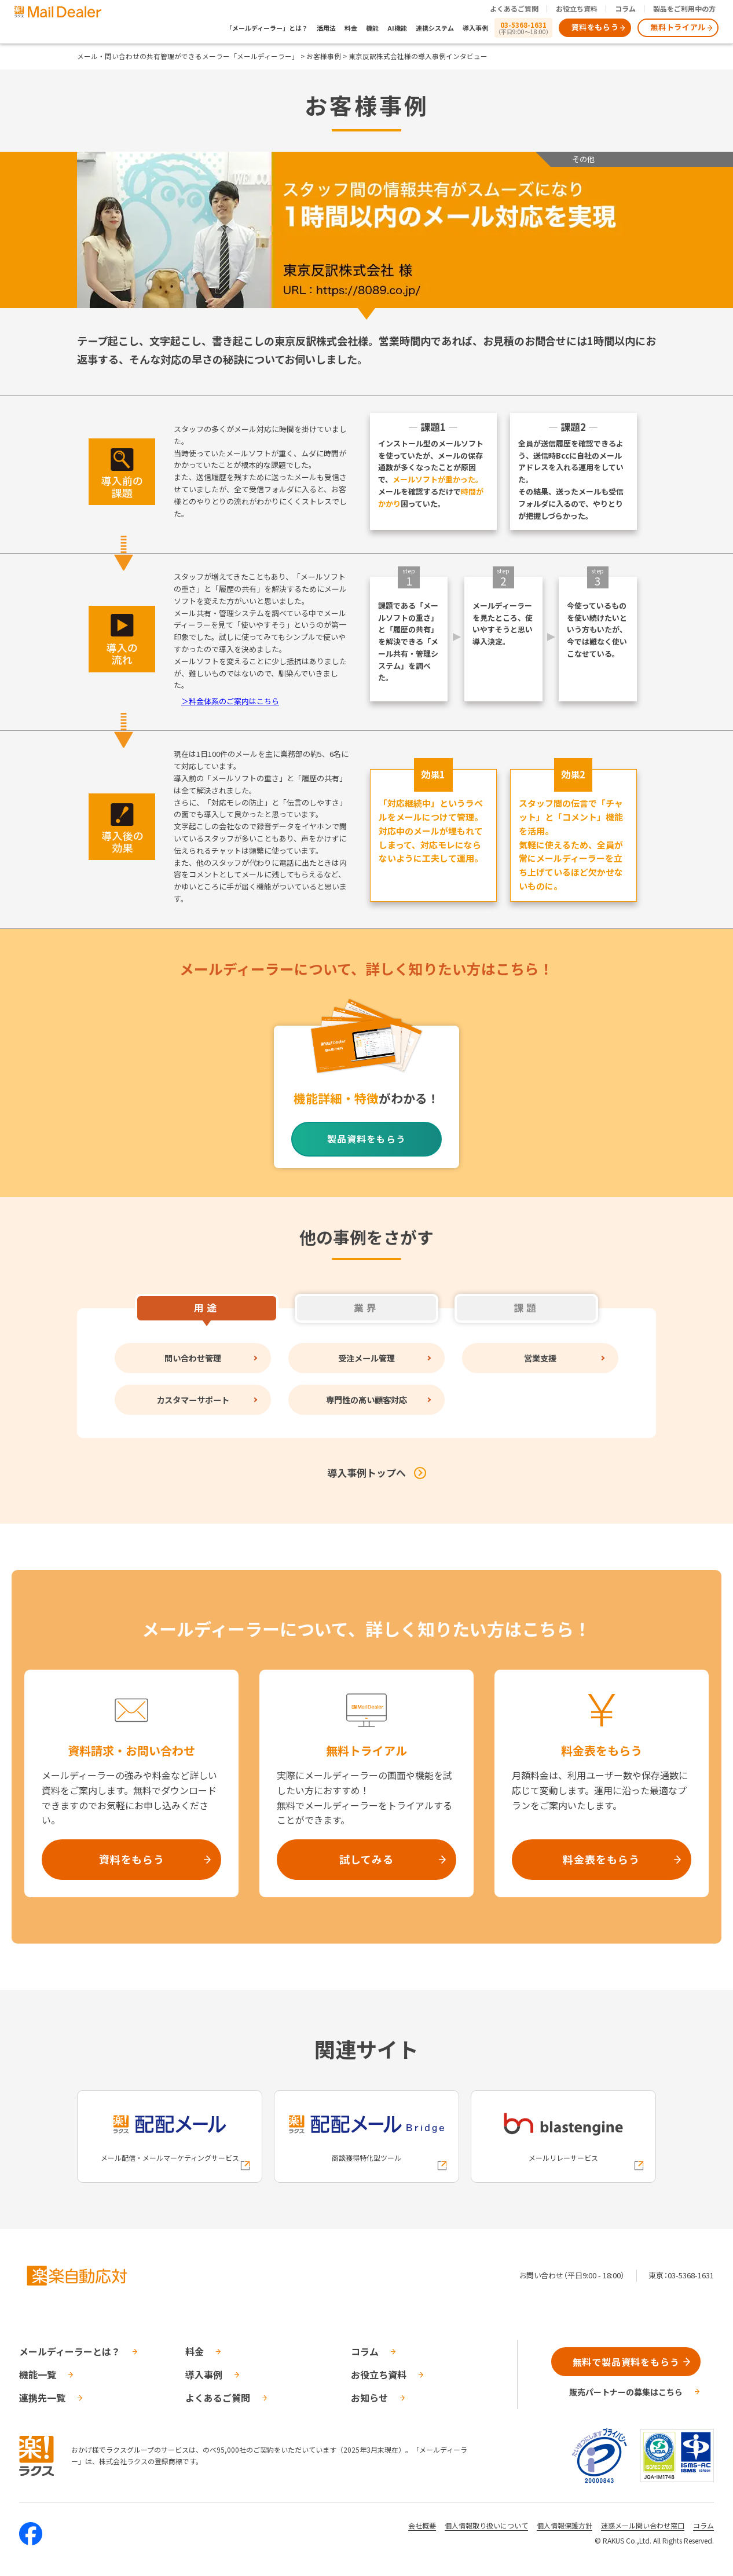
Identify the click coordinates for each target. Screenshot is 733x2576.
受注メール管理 (366, 1358)
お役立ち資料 (577, 8)
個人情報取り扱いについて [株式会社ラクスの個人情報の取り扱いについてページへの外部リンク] (486, 2525)
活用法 (326, 27)
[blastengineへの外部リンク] (563, 2136)
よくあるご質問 (514, 8)
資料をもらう (595, 26)
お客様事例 (323, 56)
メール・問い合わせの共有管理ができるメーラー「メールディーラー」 (188, 56)
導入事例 (475, 27)
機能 (372, 27)
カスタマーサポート (192, 1399)
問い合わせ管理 (192, 1358)
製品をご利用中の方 (684, 8)
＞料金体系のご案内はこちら (230, 701)
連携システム (435, 27)
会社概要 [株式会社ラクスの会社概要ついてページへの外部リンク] (422, 2525)
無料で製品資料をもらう (626, 2362)
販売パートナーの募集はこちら (626, 2392)
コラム (625, 8)
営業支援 (540, 1358)
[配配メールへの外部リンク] (169, 2136)
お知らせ (369, 2398)
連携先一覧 (42, 2398)
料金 (350, 27)
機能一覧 (37, 2374)
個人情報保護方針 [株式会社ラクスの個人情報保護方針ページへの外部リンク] (564, 2525)
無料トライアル (678, 26)
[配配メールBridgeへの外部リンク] (366, 2136)
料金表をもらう (601, 1859)
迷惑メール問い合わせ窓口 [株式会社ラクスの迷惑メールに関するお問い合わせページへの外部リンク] (642, 2525)
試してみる (366, 1859)
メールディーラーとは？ (69, 2351)
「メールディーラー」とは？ (267, 27)
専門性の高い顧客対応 (366, 1399)
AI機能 (397, 27)
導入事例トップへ (366, 1472)
